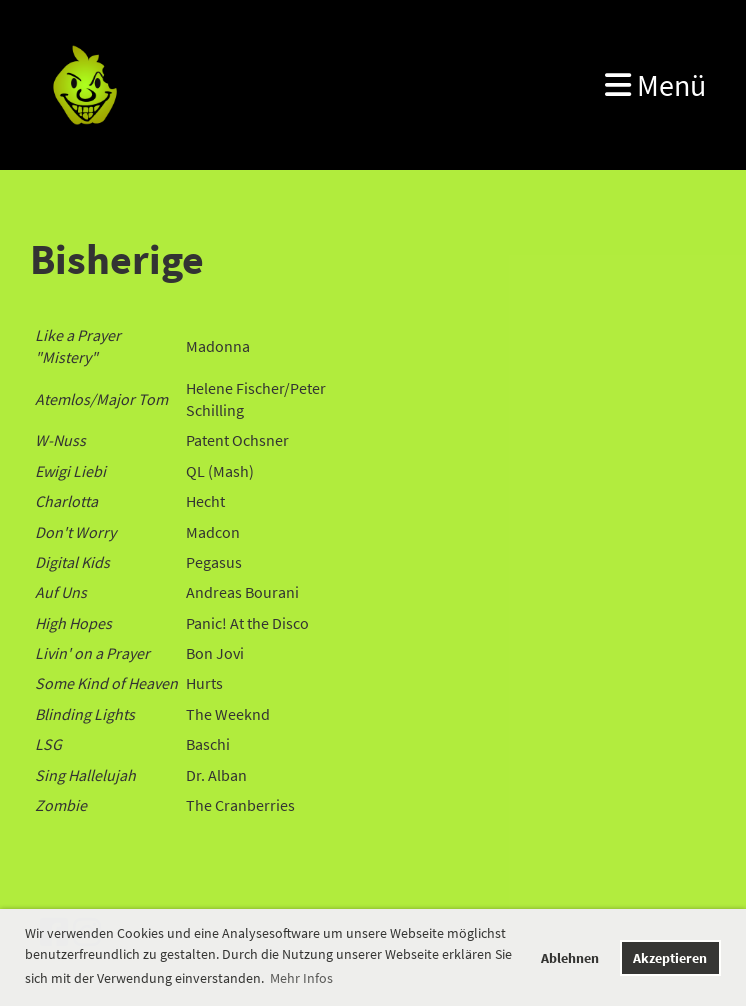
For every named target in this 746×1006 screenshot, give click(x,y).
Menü (655, 85)
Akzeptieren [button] (670, 958)
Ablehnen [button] (570, 958)
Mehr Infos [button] (301, 978)
